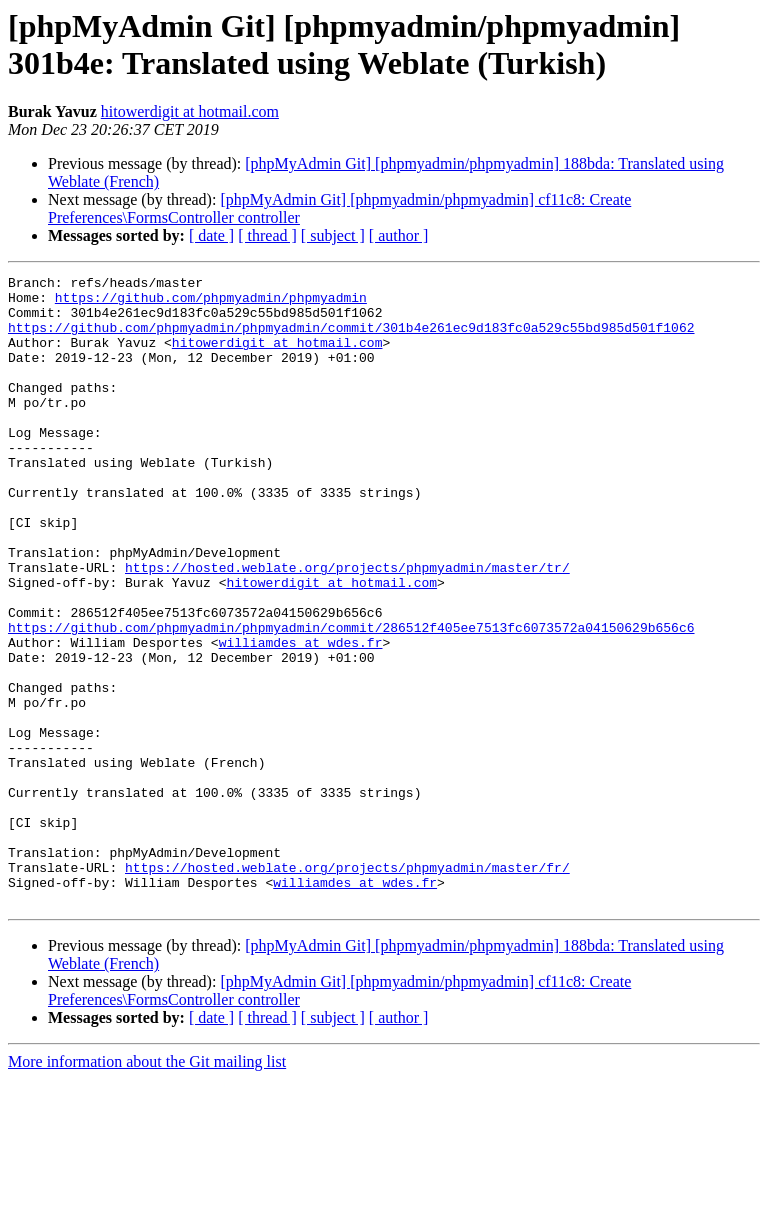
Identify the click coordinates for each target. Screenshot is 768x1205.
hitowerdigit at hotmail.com (190, 111)
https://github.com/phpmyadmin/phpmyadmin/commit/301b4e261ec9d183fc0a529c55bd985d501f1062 (351, 339)
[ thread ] (267, 235)
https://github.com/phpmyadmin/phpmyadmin (211, 303)
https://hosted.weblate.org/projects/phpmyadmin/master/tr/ (347, 627)
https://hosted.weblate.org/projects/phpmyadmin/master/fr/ (347, 987)
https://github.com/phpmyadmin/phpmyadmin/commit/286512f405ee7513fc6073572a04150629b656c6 (351, 699)
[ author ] (399, 235)
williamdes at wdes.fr (301, 717)
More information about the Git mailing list (147, 1187)
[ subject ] (333, 235)
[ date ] (211, 235)
